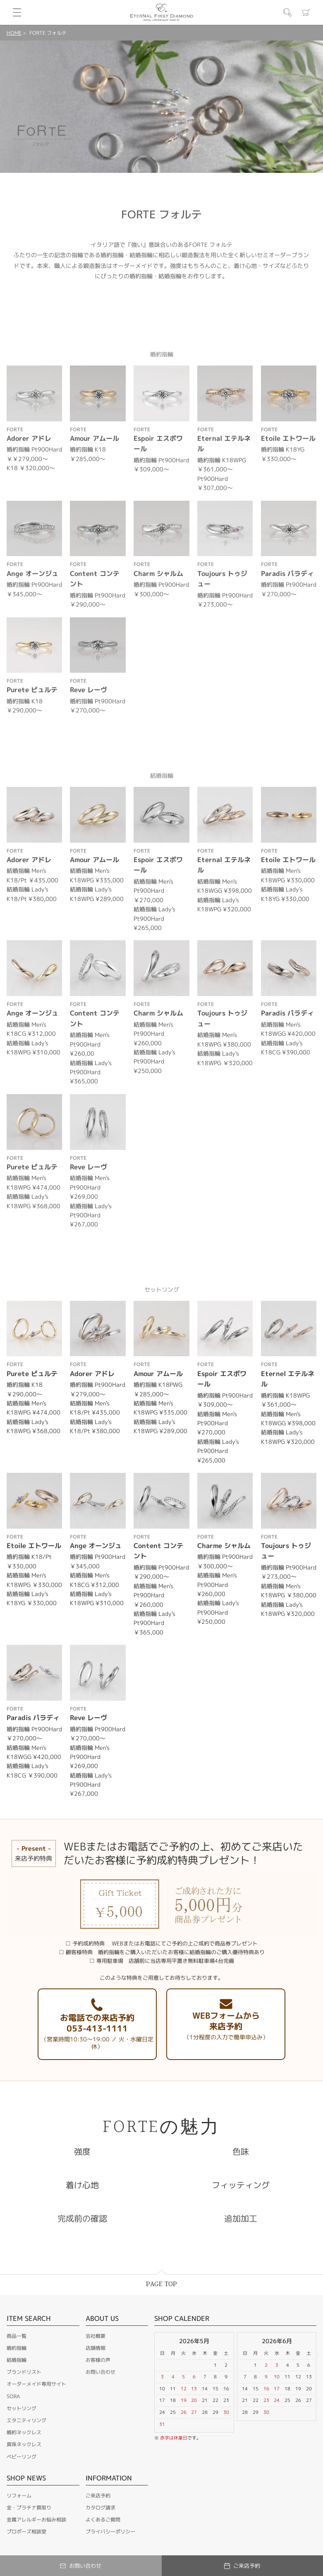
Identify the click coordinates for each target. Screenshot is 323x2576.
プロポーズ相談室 (26, 2531)
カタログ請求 (100, 2507)
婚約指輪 (16, 2347)
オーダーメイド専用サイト (36, 2383)
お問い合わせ (100, 2371)
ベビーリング (21, 2456)
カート (306, 12)
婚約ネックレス (24, 2432)
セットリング (21, 2408)
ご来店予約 (98, 2495)
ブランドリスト (24, 2371)
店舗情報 (95, 2347)
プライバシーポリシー (110, 2531)
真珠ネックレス (24, 2444)
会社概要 (95, 2335)
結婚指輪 (16, 2359)
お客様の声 (98, 2359)
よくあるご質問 (103, 2519)
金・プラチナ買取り (29, 2507)
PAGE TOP (161, 2284)
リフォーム (19, 2495)
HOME (14, 32)
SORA (13, 2396)
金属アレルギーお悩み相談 (36, 2519)
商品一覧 (16, 2335)
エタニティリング (26, 2420)
